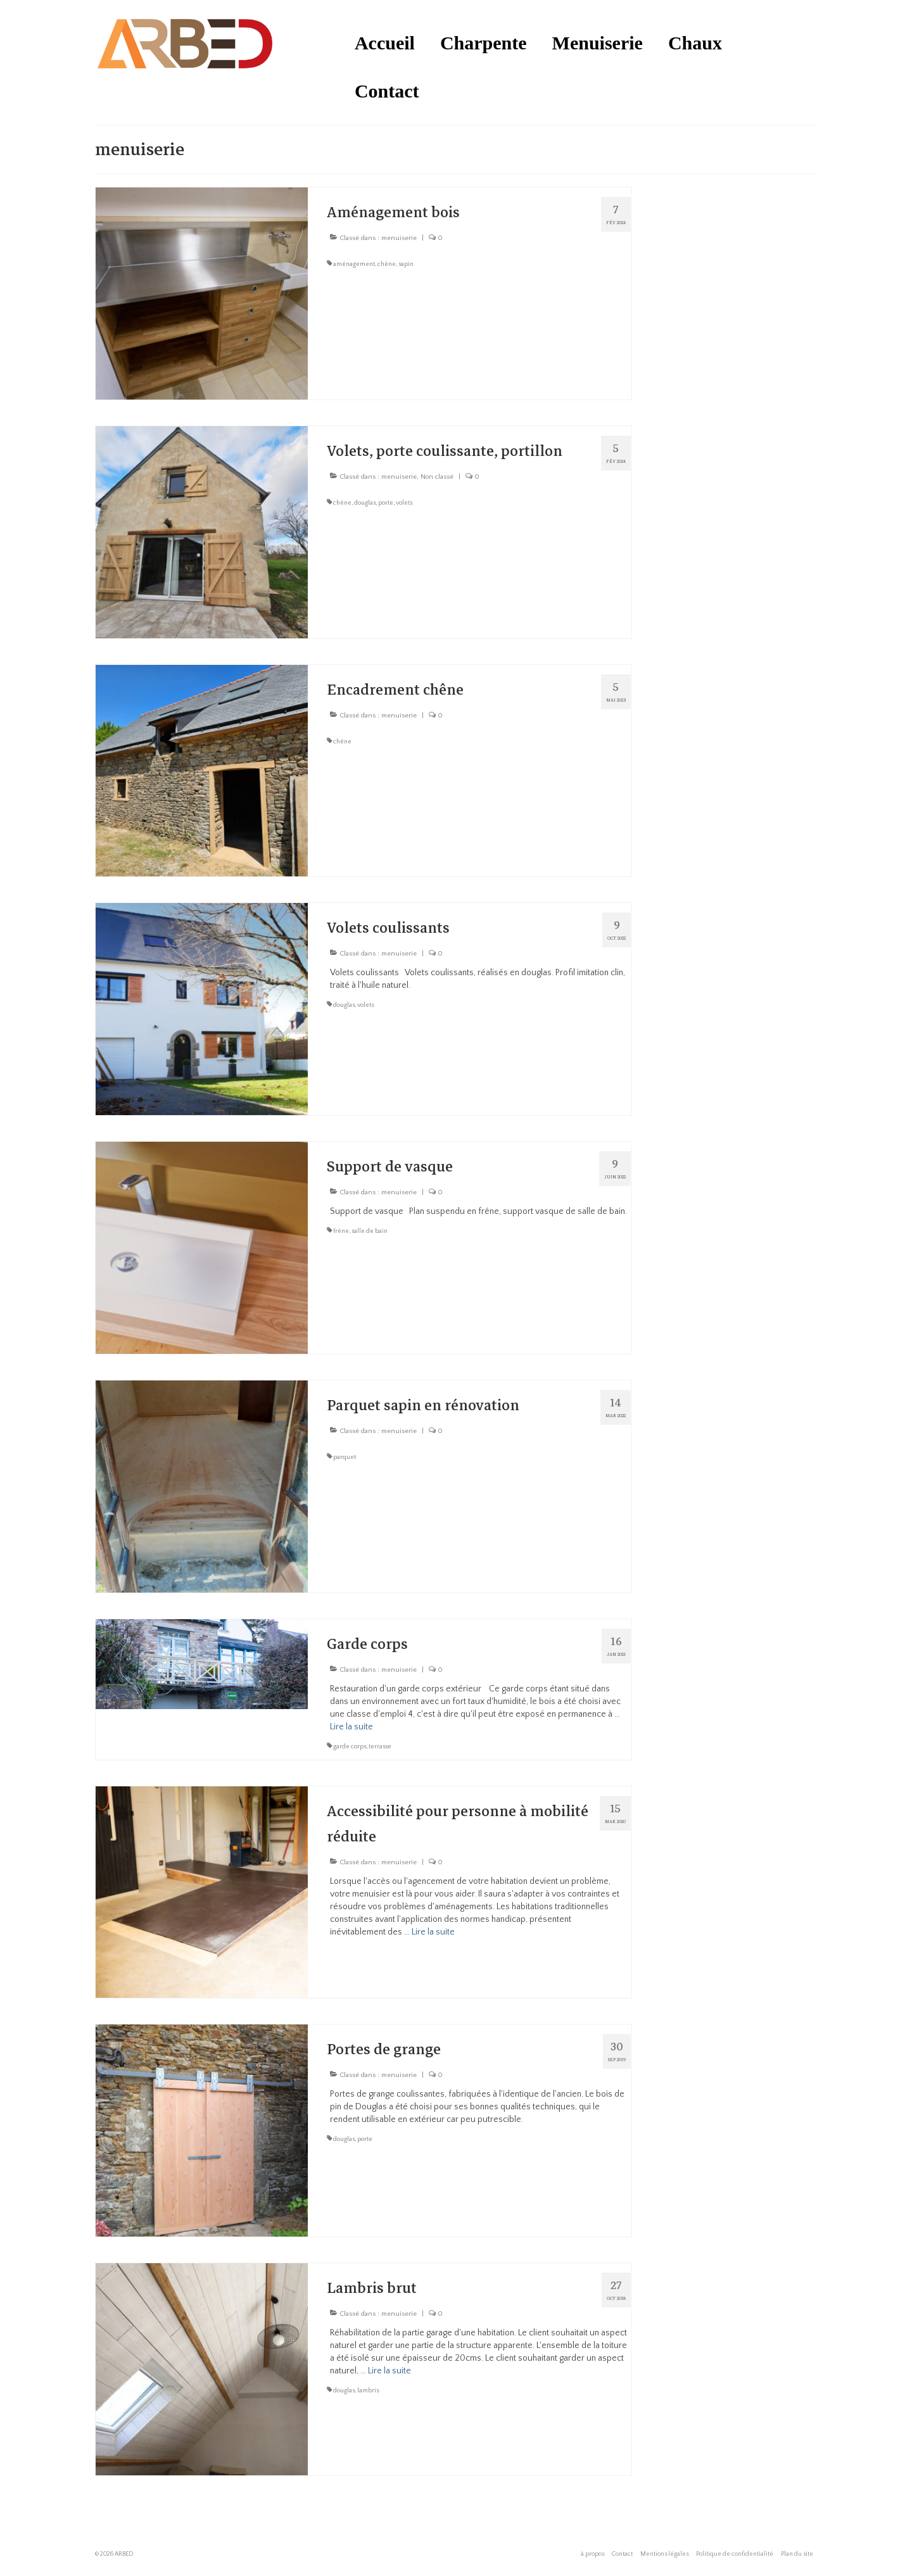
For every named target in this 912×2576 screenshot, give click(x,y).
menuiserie (399, 238)
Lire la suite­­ (351, 1727)
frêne (341, 1231)
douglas (365, 503)
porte (385, 503)
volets (404, 503)
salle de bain (370, 1231)
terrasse (380, 1746)
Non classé (437, 477)
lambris (368, 2390)
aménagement (354, 264)
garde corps (349, 1746)
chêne (386, 264)
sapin (406, 264)
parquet (344, 1457)
